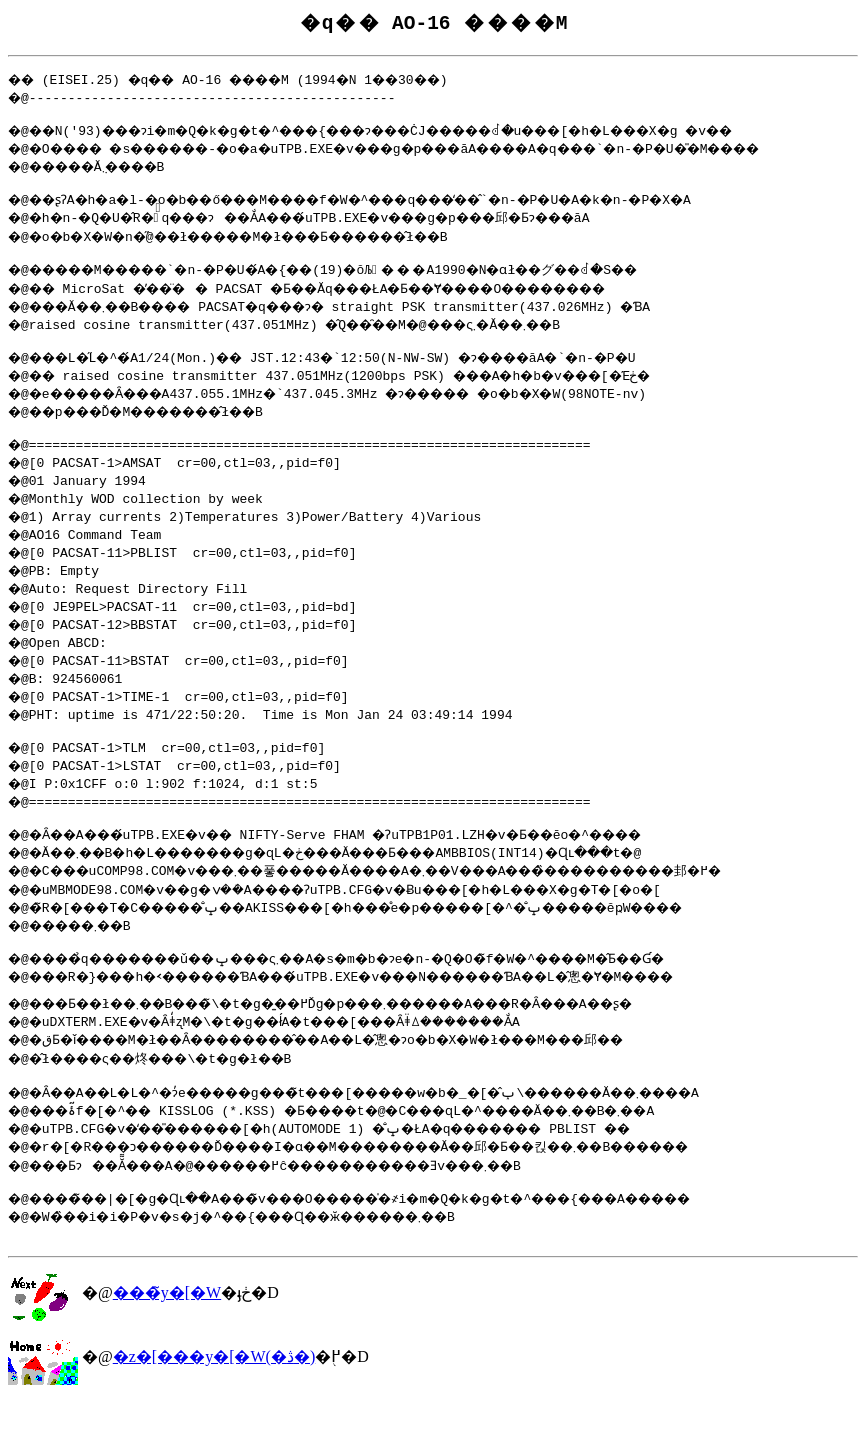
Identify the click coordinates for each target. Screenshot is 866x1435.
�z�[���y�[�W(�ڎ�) (214, 1389)
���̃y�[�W (167, 1325)
